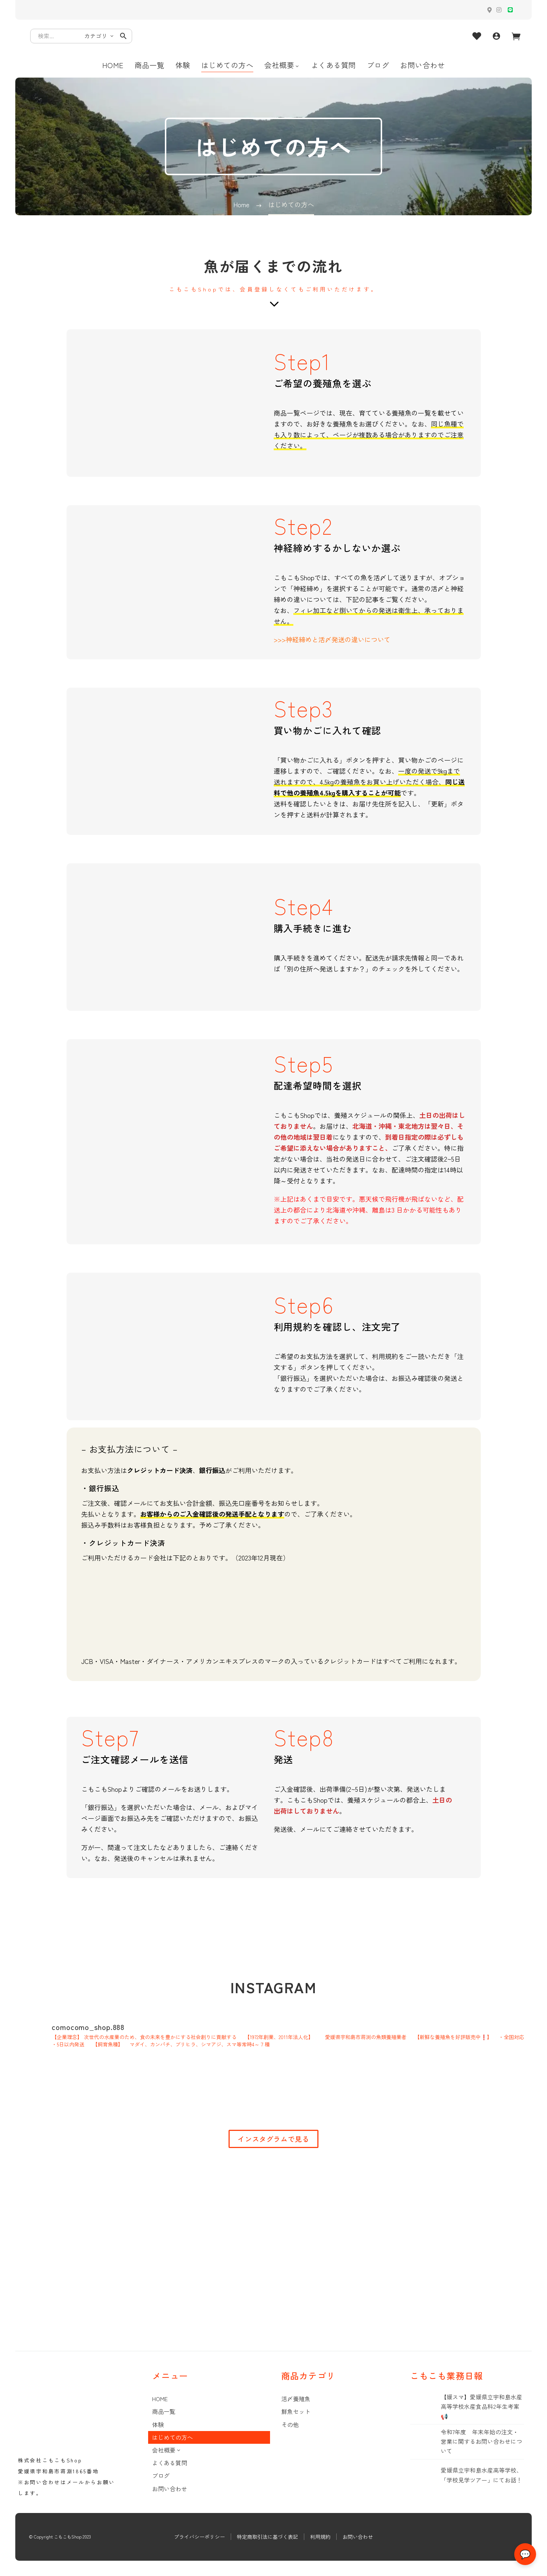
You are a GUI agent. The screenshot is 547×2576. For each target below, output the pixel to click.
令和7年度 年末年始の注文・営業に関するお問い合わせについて (481, 2441)
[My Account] (496, 36)
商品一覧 (150, 65)
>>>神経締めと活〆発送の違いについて (332, 639)
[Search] (81, 36)
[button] (123, 36)
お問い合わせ (422, 65)
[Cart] (516, 36)
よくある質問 (333, 65)
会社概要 (282, 65)
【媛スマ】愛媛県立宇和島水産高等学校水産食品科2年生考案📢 (481, 2406)
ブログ (378, 65)
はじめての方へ (227, 65)
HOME (113, 65)
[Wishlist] (476, 36)
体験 (182, 65)
